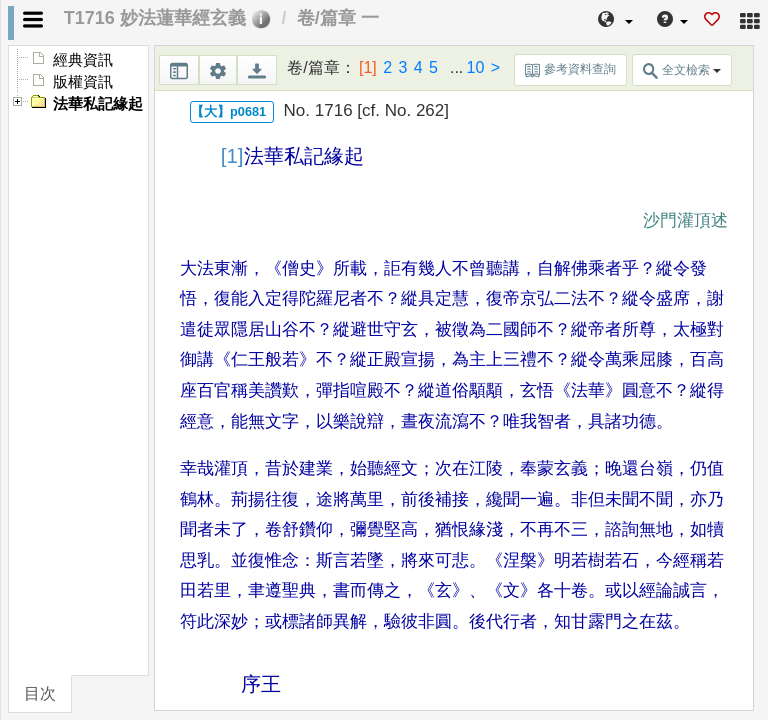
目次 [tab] (40, 693)
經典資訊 (83, 60)
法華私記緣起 (98, 104)
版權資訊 (83, 82)
